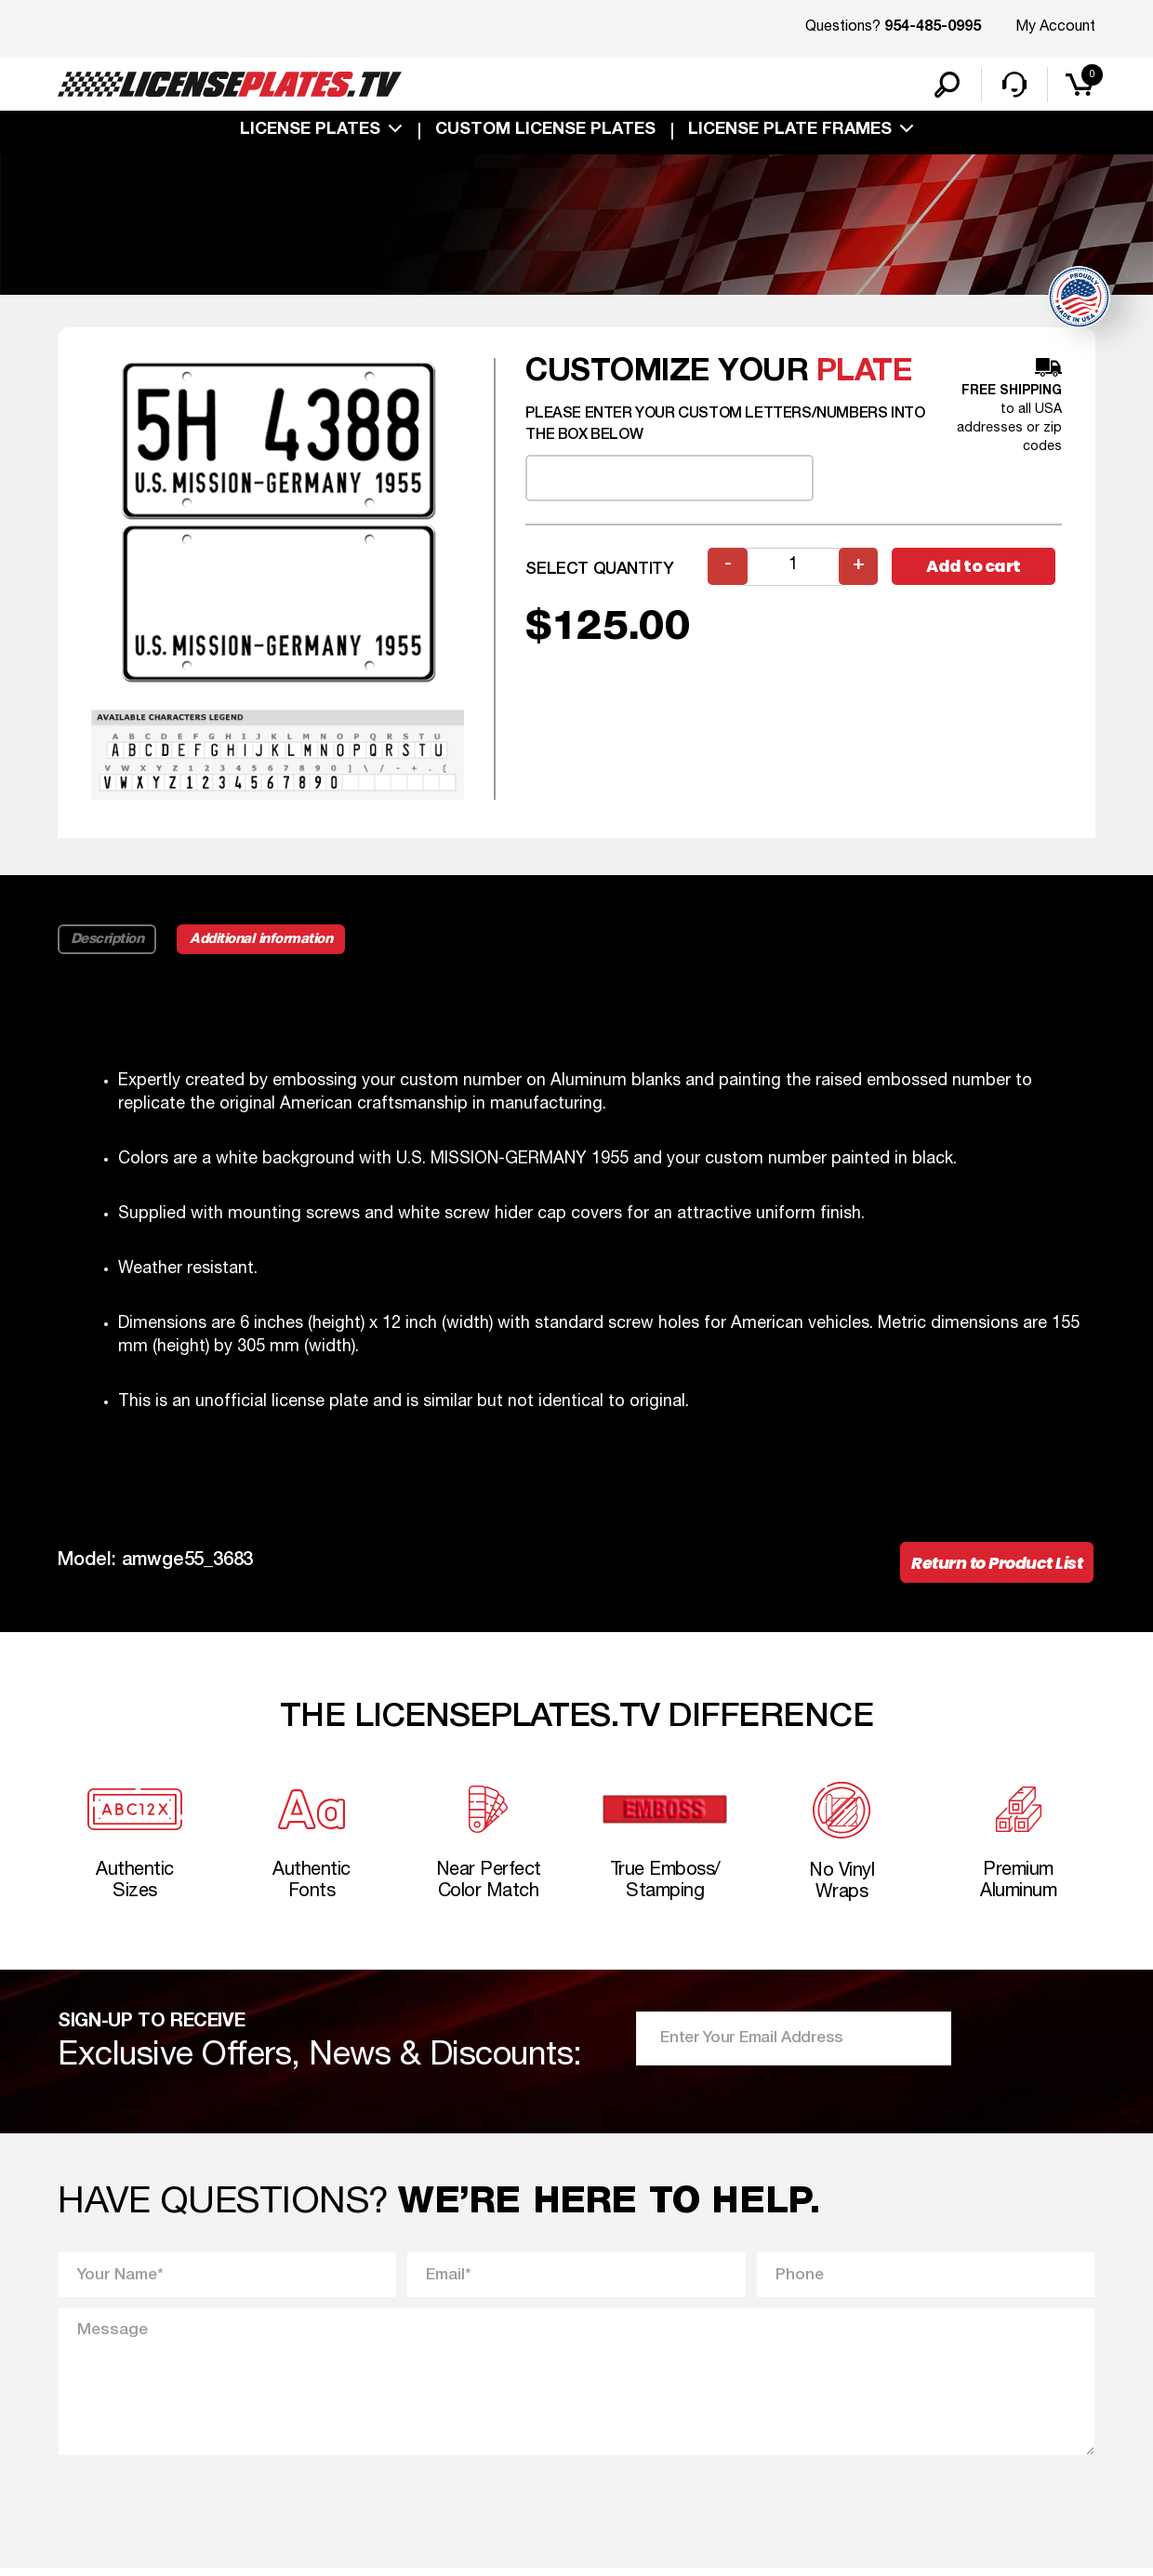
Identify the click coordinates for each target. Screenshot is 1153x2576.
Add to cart (976, 568)
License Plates (310, 132)
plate (864, 374)
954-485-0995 (932, 27)
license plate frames (790, 132)
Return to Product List (994, 1565)
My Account (1055, 26)
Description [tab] (107, 941)
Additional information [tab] (264, 941)
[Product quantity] (793, 569)
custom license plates (545, 132)
